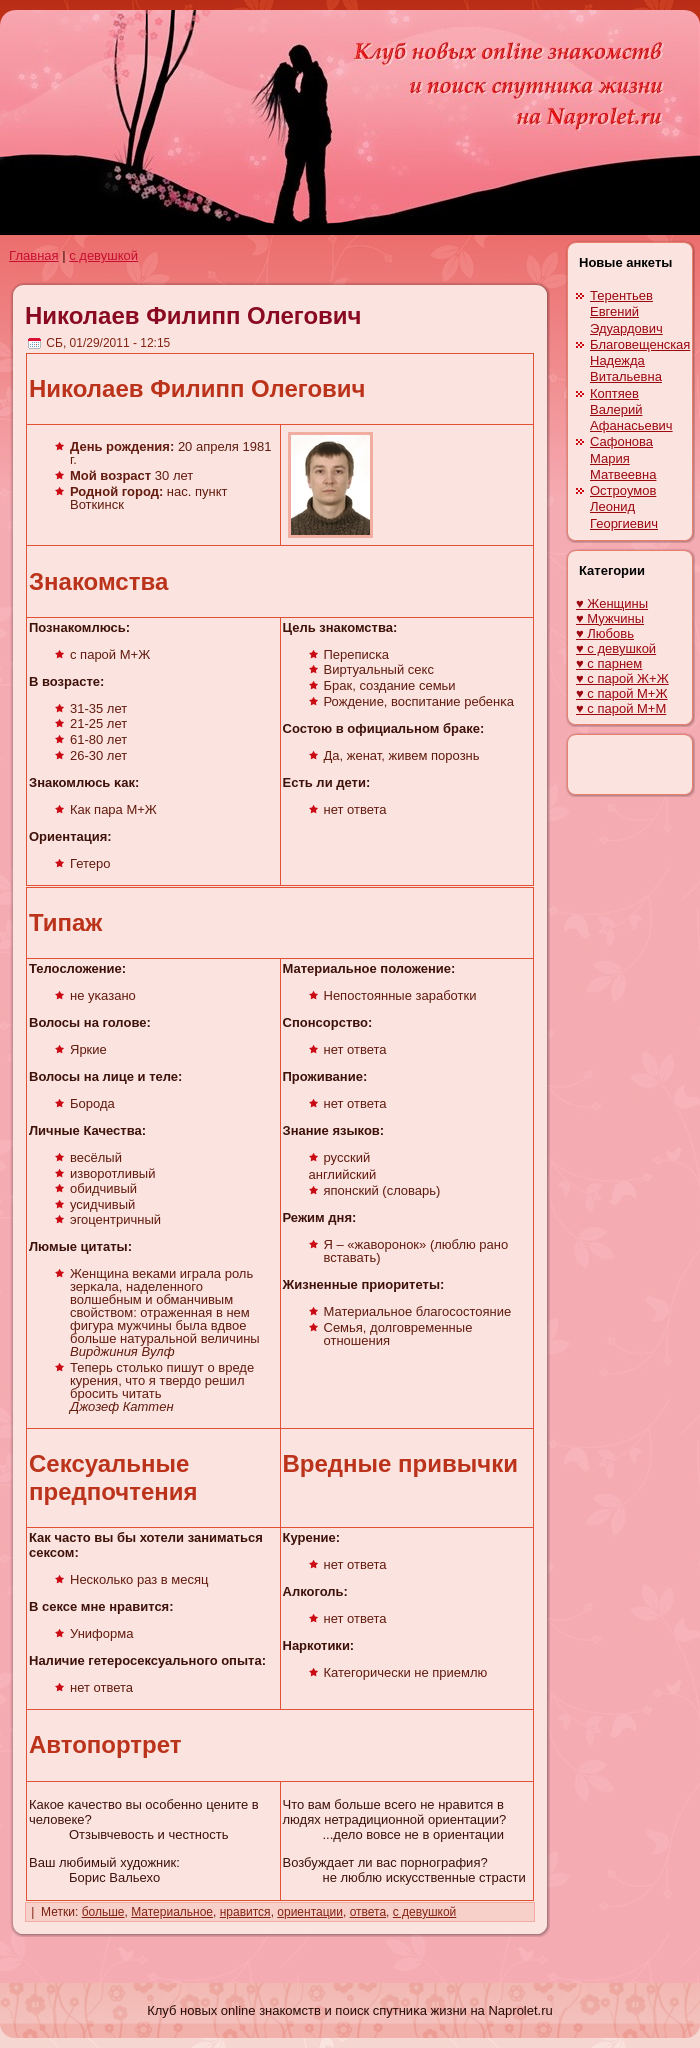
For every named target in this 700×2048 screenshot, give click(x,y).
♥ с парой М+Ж (621, 693)
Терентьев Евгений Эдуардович (626, 312)
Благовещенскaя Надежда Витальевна (640, 361)
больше (103, 1912)
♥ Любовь (605, 633)
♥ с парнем (609, 663)
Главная (33, 255)
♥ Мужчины (610, 618)
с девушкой (103, 255)
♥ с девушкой (616, 648)
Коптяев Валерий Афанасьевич (631, 410)
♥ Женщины (612, 603)
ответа (368, 1912)
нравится (245, 1912)
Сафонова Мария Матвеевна (623, 458)
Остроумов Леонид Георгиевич (624, 507)
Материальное (172, 1912)
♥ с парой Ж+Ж (622, 678)
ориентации (310, 1912)
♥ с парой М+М (621, 708)
